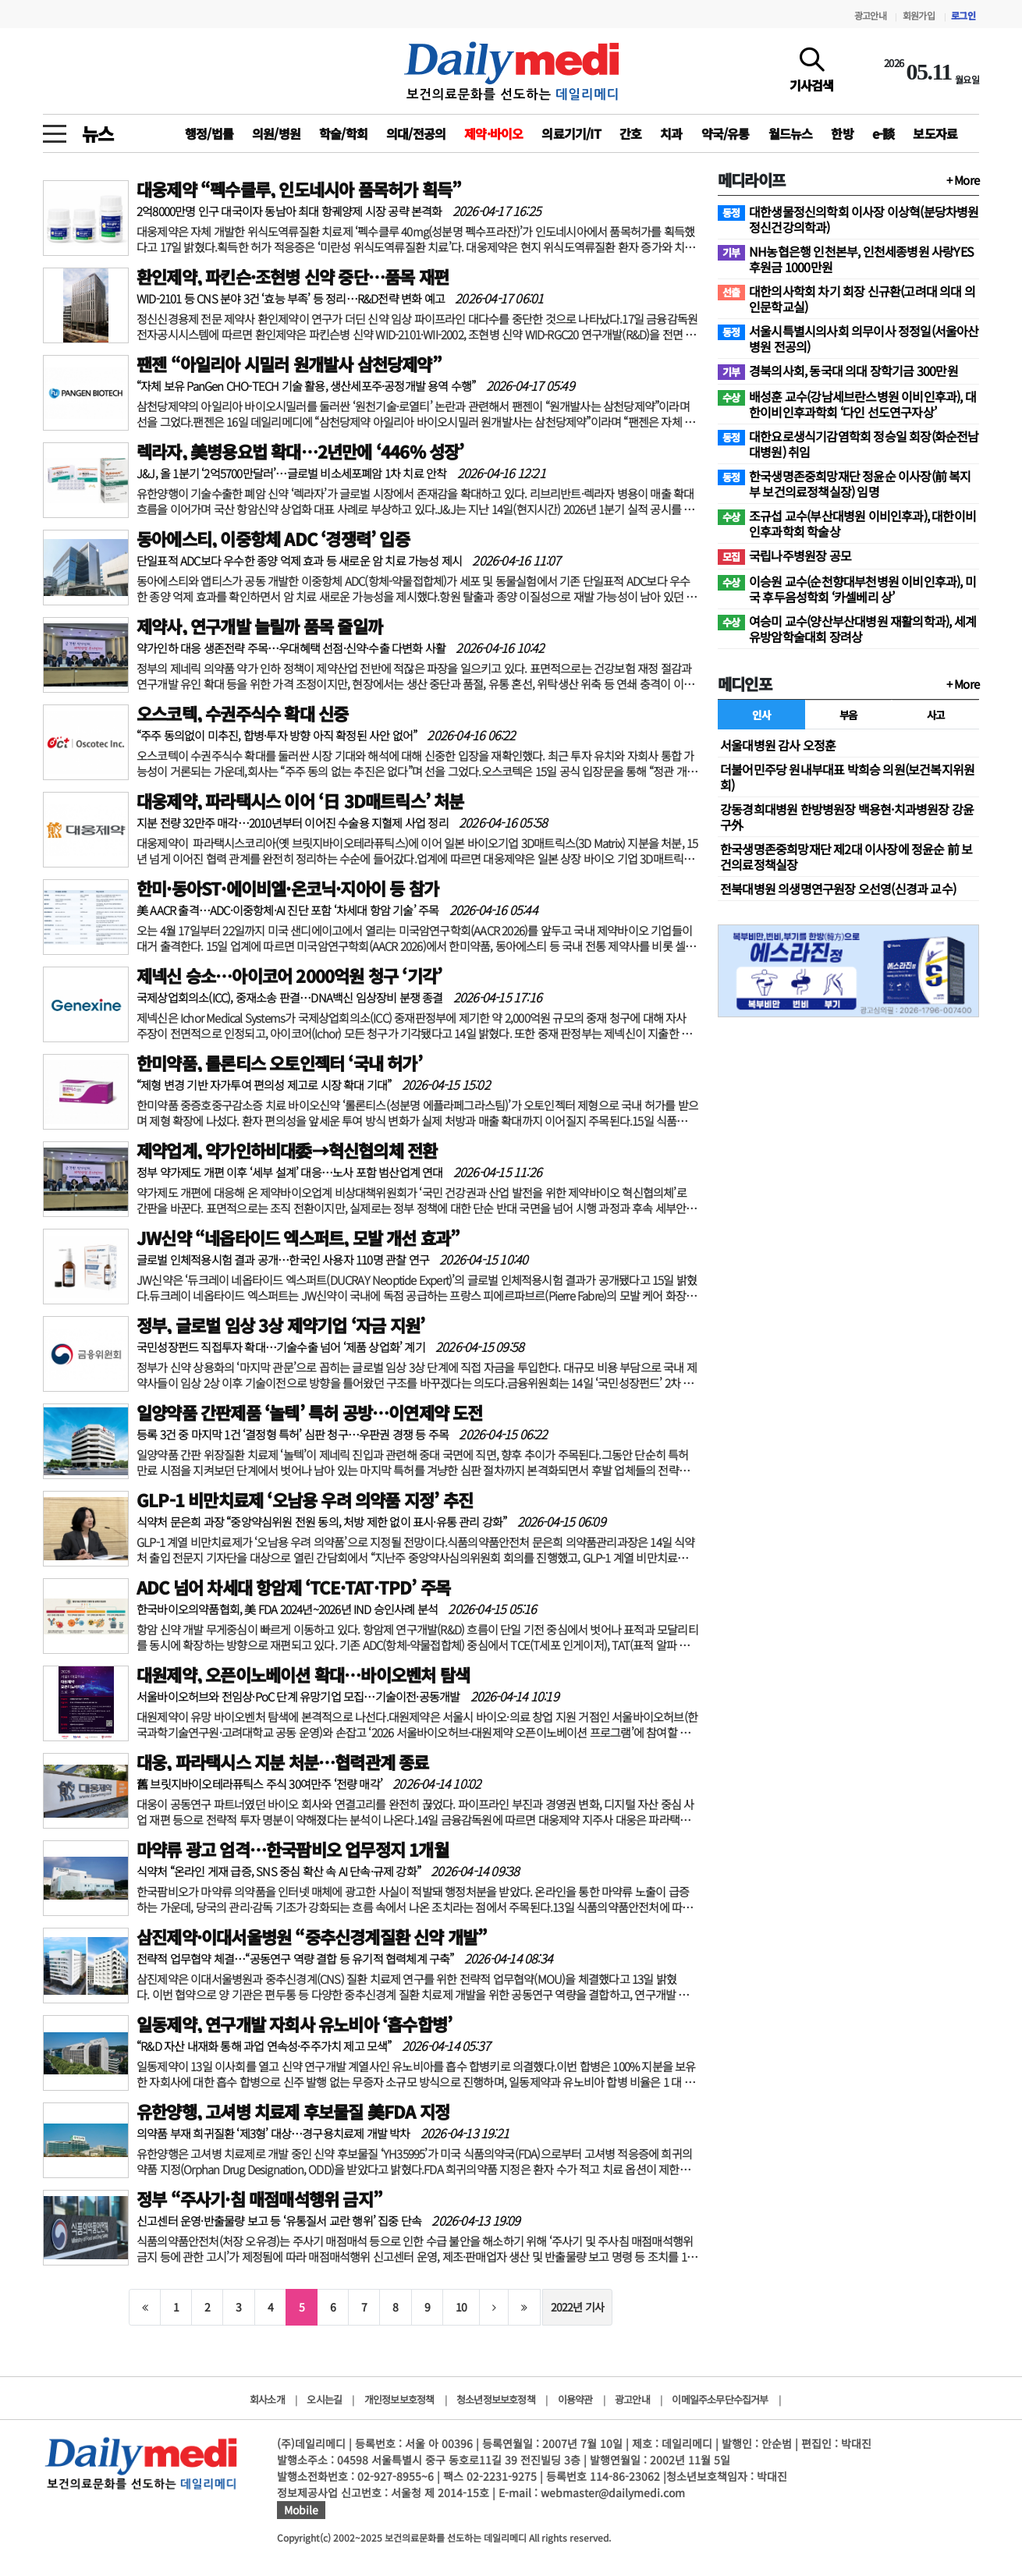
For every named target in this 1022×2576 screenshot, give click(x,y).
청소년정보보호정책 (495, 2399)
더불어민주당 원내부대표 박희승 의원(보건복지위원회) (847, 777)
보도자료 (935, 133)
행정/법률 (209, 133)
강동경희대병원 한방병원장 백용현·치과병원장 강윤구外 (847, 816)
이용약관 (575, 2399)
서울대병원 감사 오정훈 (778, 745)
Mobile (301, 2509)
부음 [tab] (848, 714)
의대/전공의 (415, 133)
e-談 (883, 133)
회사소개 (267, 2399)
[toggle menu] (54, 129)
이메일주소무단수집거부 (720, 2399)
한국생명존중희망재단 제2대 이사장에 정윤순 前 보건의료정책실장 (846, 856)
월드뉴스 (790, 133)
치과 (671, 133)
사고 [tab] (936, 714)
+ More (962, 180)
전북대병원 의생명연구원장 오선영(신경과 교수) (838, 888)
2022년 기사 (578, 2307)
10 (461, 2307)
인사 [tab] (761, 714)
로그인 (963, 15)
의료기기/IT (570, 133)
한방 (842, 133)
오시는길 (324, 2399)
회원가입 (919, 15)
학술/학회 (343, 133)
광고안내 (870, 15)
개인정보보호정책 (399, 2399)
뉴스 (97, 133)
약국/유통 (725, 133)
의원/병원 (276, 133)
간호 (630, 133)
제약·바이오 (493, 133)
